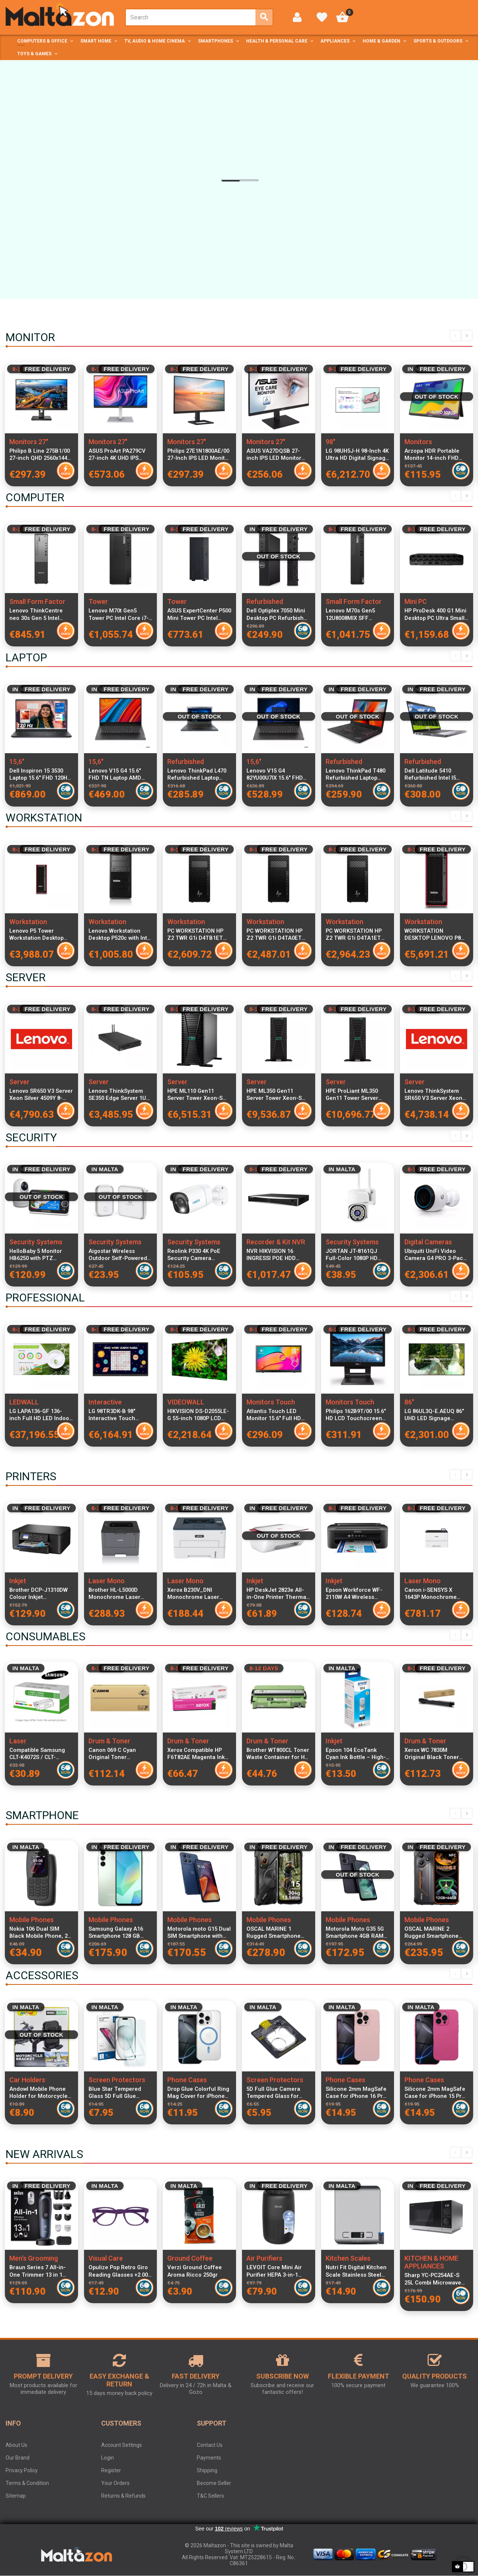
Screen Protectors (117, 2080)
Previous (455, 335)
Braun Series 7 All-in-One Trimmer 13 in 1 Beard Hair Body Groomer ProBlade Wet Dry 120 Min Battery (39, 2271)
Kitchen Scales (348, 2258)
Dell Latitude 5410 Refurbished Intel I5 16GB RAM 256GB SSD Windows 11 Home (433, 774)
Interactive (105, 1402)
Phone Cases (187, 2080)
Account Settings (121, 2445)
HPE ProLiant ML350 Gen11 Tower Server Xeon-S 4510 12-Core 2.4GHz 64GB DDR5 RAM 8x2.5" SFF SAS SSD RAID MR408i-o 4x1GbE (357, 1095)
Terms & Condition (27, 2483)
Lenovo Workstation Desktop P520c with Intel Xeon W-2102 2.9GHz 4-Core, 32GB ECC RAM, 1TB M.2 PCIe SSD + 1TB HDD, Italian (120, 934)
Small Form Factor (37, 601)
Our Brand (18, 2458)
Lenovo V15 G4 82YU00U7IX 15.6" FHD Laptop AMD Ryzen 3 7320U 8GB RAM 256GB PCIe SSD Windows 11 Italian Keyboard (276, 774)
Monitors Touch (270, 1402)
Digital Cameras (428, 1242)
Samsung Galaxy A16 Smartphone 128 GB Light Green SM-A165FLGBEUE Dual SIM (119, 1932)
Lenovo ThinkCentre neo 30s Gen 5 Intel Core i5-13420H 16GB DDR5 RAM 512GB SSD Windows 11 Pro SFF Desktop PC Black (38, 614)
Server (19, 1082)
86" (409, 1402)
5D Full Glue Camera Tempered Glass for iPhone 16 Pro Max (273, 2093)
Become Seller (214, 2483)
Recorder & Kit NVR (275, 1242)
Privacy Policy (22, 2470)
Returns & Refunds (123, 2496)
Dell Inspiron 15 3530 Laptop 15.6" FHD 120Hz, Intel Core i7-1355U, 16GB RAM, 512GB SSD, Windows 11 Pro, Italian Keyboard (40, 774)
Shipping (207, 2470)
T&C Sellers (210, 2496)
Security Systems (35, 1242)
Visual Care (106, 2258)
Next (466, 335)
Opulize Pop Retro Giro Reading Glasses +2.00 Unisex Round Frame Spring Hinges (118, 2271)
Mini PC (415, 601)
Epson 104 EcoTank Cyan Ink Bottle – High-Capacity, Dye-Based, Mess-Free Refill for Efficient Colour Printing (357, 1754)
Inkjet (17, 1581)
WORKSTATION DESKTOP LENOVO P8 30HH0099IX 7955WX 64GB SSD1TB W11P (432, 934)
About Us (16, 2445)
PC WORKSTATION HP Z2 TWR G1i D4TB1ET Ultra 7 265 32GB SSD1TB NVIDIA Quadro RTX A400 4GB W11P (198, 934)
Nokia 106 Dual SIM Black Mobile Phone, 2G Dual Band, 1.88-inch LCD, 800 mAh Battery (40, 1932)
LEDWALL (24, 1402)
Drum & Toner (109, 1741)
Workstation (28, 922)
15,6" (16, 761)
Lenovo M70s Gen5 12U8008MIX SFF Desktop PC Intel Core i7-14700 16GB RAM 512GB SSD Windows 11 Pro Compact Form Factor (356, 614)
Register (111, 2470)
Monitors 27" (28, 442)
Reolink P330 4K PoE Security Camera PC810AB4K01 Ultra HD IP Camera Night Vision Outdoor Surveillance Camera (197, 1255)
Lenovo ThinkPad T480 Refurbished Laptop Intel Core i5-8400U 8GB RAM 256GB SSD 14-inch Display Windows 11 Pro (357, 774)
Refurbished (264, 601)
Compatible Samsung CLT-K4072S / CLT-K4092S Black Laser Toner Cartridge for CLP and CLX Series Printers (40, 1754)
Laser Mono (107, 1581)
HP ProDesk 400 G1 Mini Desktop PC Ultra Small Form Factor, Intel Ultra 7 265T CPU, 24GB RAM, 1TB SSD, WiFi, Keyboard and (436, 614)
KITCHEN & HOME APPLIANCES (431, 2262)
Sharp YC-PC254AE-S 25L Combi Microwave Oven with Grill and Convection (432, 2279)
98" (330, 442)
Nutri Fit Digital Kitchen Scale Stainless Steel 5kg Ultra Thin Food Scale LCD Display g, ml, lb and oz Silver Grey (357, 2271)
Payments (209, 2458)
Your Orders (115, 2483)
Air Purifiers (264, 2258)
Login (107, 2458)
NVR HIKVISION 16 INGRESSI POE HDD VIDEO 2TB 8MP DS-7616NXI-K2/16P (272, 1255)
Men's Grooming (33, 2258)
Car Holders (27, 2080)
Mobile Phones (31, 1920)
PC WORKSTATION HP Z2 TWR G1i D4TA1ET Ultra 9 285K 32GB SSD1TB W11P (354, 934)
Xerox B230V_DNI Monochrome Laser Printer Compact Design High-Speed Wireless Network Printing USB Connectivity (198, 1594)
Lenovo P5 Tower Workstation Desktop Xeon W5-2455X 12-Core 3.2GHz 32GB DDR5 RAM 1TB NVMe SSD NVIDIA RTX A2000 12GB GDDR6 (40, 934)
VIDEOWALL (185, 1402)
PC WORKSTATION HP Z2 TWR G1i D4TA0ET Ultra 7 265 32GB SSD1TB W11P (274, 934)
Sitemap (16, 2496)
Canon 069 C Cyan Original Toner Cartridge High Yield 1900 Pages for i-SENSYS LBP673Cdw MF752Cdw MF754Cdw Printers (117, 1754)
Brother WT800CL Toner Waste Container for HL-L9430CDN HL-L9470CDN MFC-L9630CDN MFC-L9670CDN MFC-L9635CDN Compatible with (278, 1754)
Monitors (418, 442)
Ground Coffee (189, 2258)
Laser (18, 1741)
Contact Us (210, 2445)
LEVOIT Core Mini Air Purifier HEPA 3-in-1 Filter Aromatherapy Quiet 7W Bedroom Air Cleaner (275, 2271)
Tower (98, 601)
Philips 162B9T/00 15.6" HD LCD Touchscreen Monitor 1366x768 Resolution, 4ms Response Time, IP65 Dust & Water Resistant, (357, 1415)
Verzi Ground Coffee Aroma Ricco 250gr (194, 2271)
